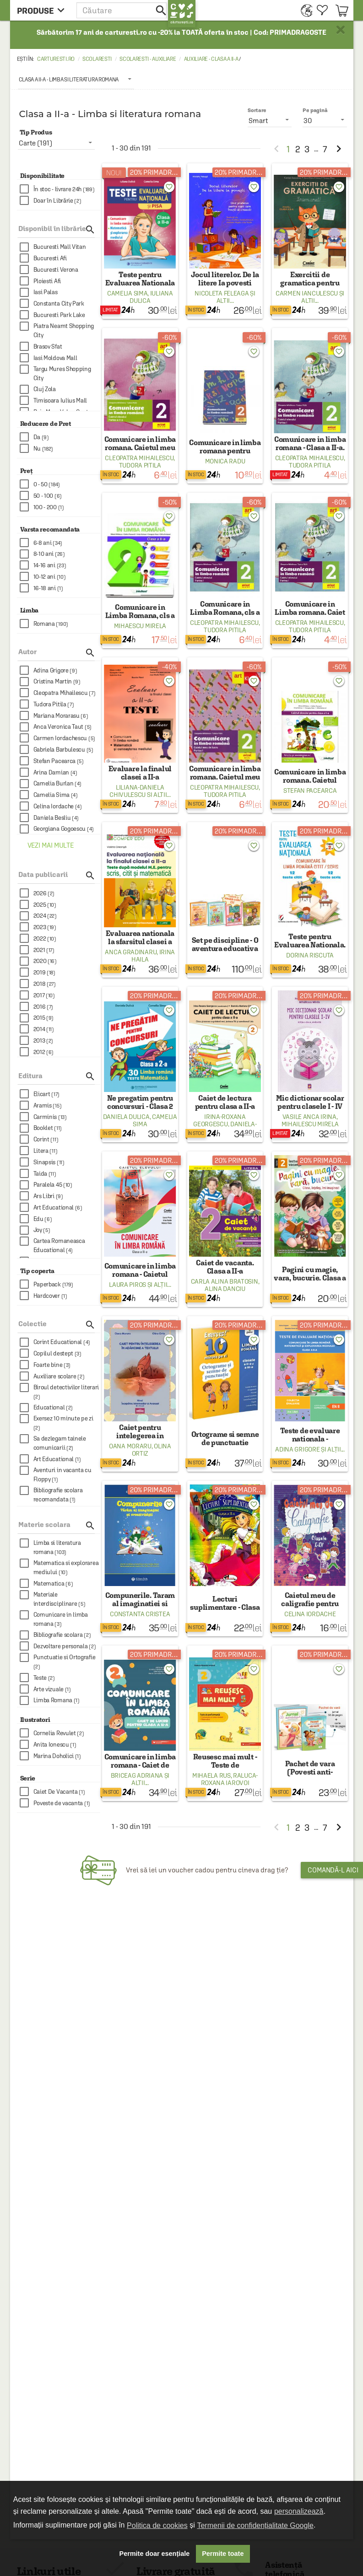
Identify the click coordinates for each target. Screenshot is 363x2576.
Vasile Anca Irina (309, 1116)
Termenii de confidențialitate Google (255, 2525)
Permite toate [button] (223, 2553)
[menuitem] (304, 10)
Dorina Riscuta (310, 955)
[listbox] (76, 79)
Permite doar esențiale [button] (154, 2553)
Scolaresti (97, 59)
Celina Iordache (310, 1614)
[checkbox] (60, 189)
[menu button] (43, 10)
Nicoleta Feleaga (222, 293)
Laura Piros (127, 1284)
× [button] (340, 30)
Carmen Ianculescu (307, 293)
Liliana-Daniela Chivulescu (136, 791)
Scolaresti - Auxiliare (147, 59)
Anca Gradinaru (131, 952)
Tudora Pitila (140, 465)
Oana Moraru (130, 1446)
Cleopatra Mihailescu (139, 458)
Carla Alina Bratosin (224, 1281)
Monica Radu (225, 461)
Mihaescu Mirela (140, 625)
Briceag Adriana (137, 1775)
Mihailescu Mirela (310, 1124)
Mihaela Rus (211, 1775)
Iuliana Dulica (151, 297)
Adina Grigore (297, 1449)
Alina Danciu (225, 1288)
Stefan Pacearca (310, 790)
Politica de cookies (157, 2525)
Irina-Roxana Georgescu (219, 1120)
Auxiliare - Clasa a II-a (211, 59)
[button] (122, 10)
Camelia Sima (127, 293)
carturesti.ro (56, 59)
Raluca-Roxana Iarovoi (229, 1779)
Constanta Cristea (140, 1614)
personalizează (299, 2511)
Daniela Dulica (126, 1116)
